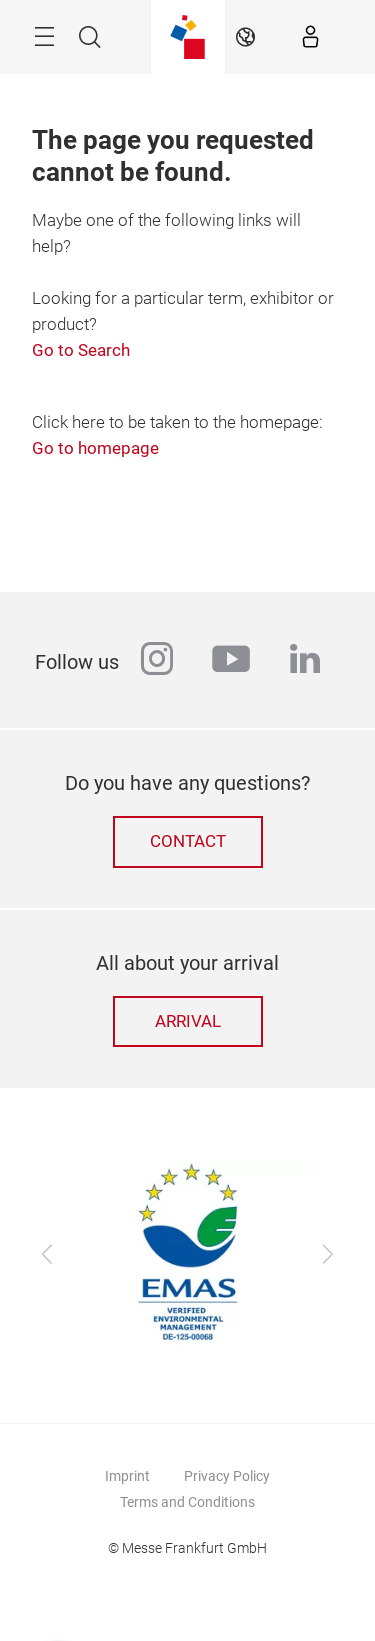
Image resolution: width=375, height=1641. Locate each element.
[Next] (328, 1255)
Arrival (188, 1021)
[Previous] (47, 1255)
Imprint (127, 1476)
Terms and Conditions (187, 1502)
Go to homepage (95, 448)
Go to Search (81, 350)
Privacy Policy (227, 1476)
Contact (188, 841)
